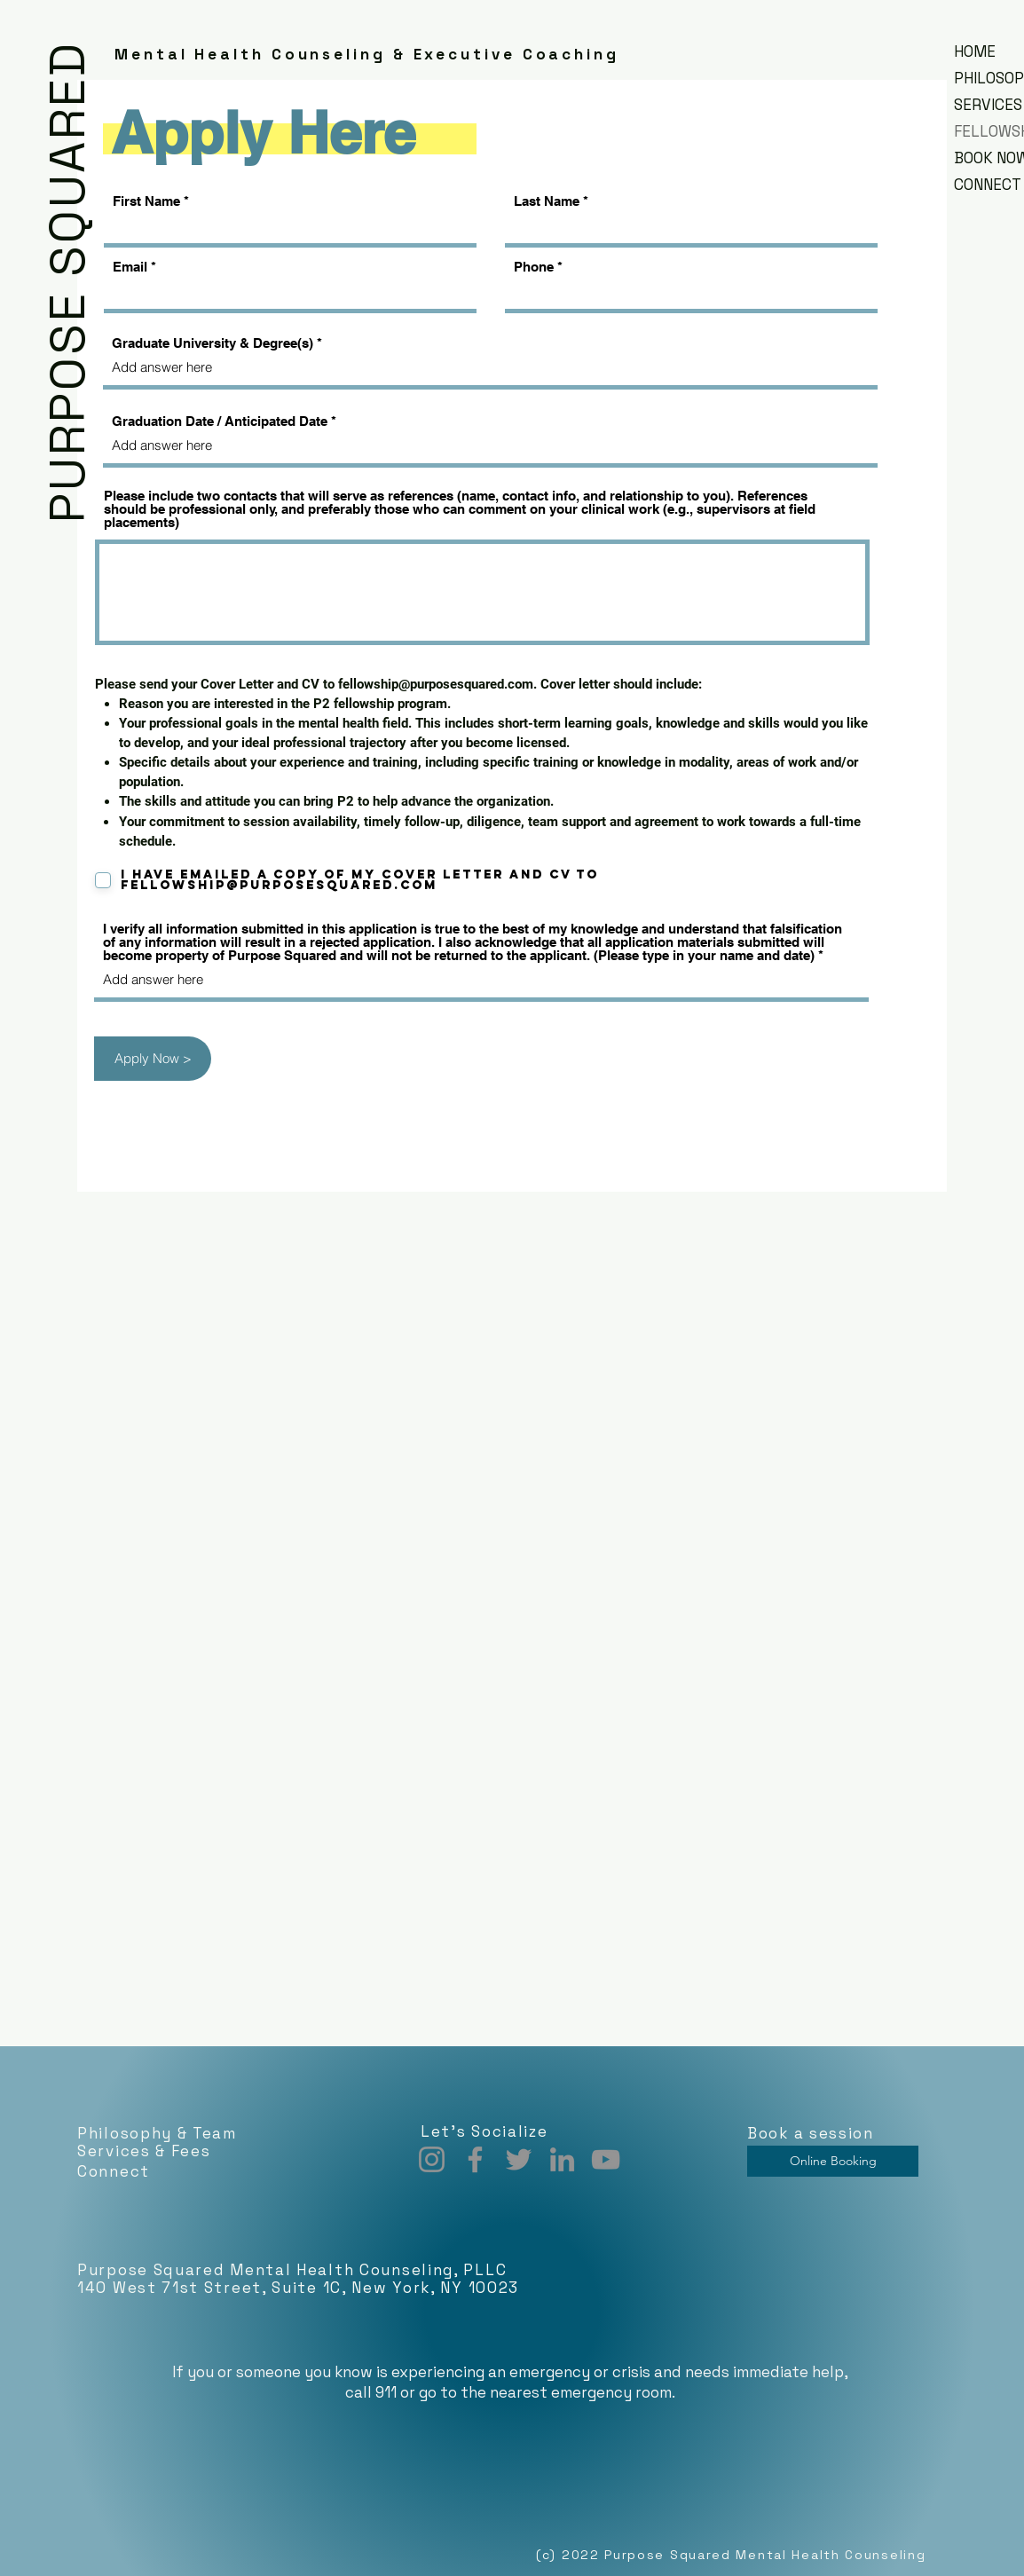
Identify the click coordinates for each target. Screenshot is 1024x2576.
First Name (146, 201)
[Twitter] (518, 2159)
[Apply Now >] (152, 1058)
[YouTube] (605, 2159)
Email (130, 266)
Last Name (546, 201)
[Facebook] (475, 2159)
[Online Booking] (832, 2161)
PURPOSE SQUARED (66, 282)
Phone (534, 266)
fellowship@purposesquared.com (435, 684)
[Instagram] (431, 2159)
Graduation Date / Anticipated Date (219, 421)
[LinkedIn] (562, 2159)
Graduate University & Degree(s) (212, 343)
